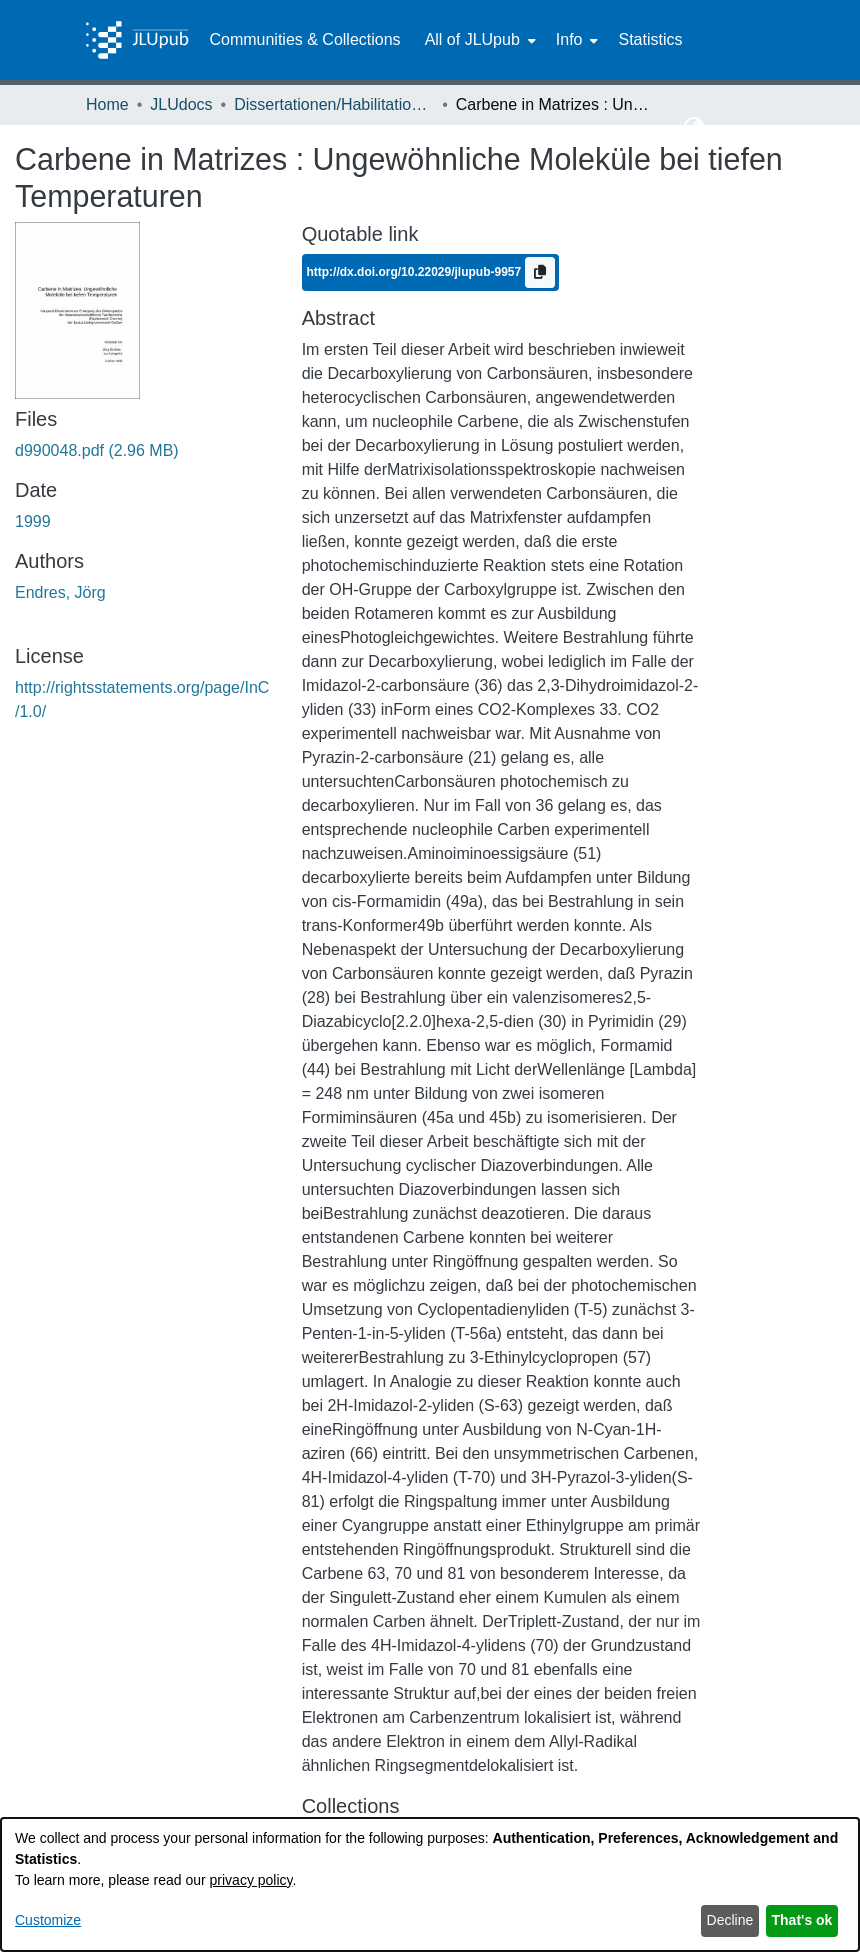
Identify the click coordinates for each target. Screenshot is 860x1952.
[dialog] (430, 1884)
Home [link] (107, 104)
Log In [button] (737, 127)
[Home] (137, 40)
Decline (730, 1920)
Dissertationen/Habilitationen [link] (334, 104)
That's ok (802, 1920)
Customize (48, 1920)
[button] (694, 128)
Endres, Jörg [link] (60, 592)
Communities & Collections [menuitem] (304, 39)
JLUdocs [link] (181, 104)
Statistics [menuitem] (650, 39)
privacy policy (251, 1880)
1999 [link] (33, 521)
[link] (97, 450)
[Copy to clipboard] (540, 272)
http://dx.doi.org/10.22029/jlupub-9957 (415, 272)
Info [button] (569, 39)
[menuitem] (478, 40)
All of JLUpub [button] (472, 39)
